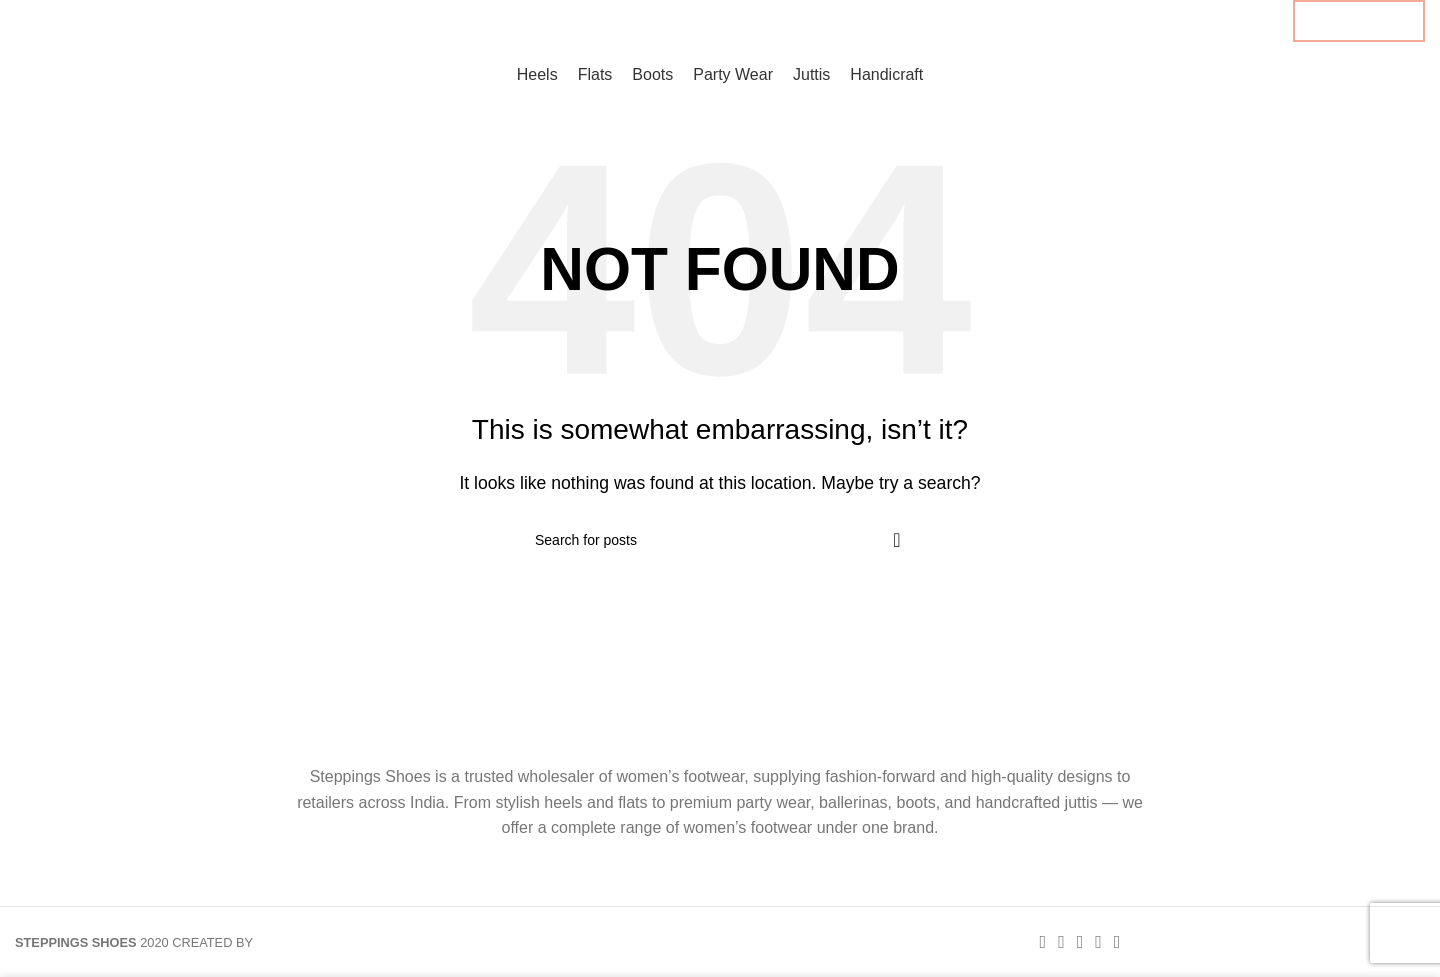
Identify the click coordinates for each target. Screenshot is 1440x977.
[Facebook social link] (1195, 21)
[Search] (720, 540)
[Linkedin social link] (1246, 21)
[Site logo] (108, 73)
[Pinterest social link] (1229, 21)
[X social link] (1212, 21)
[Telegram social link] (1264, 21)
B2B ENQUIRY (1359, 20)
